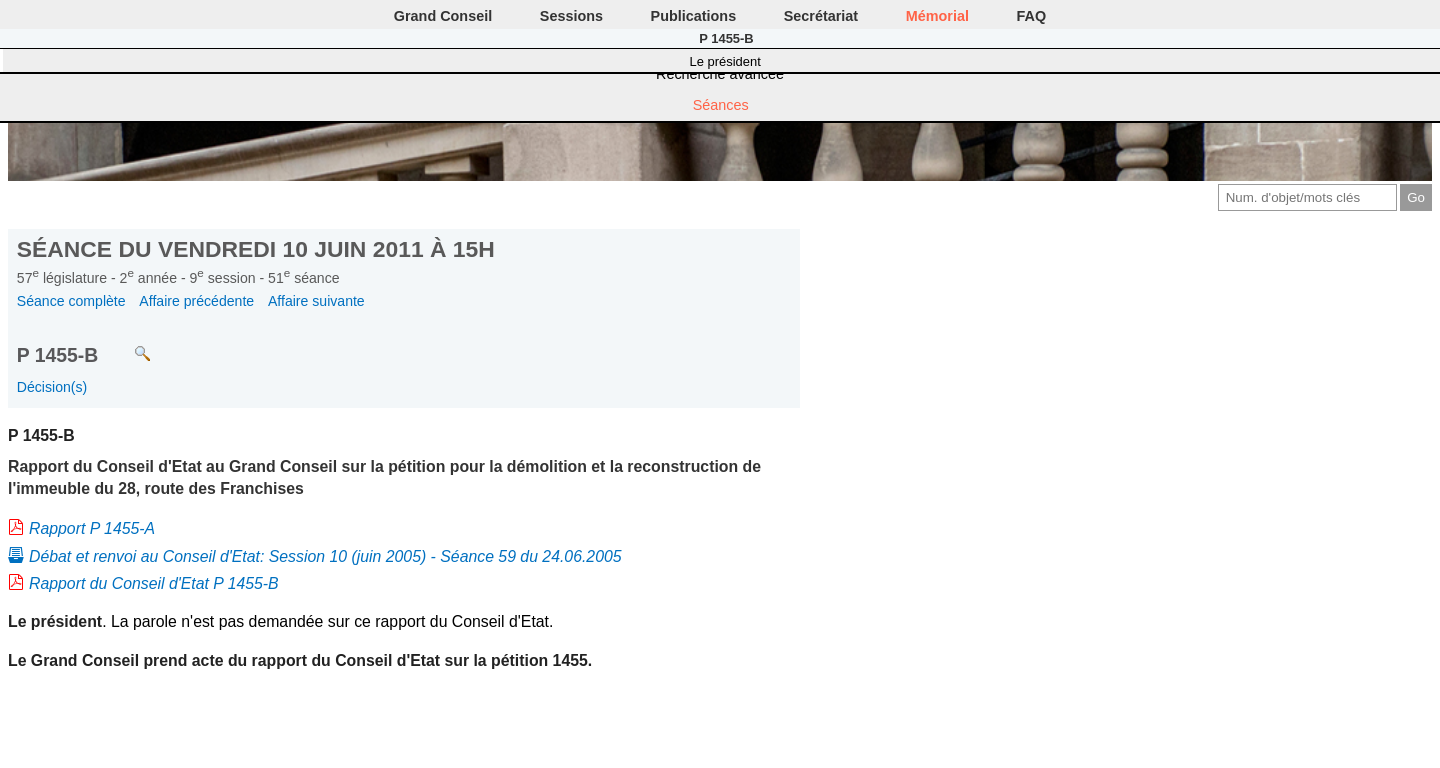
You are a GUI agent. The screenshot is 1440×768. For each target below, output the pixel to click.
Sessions (571, 16)
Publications (694, 16)
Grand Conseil (443, 16)
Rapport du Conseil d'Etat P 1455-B (154, 583)
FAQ (1032, 16)
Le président (725, 61)
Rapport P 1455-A (92, 528)
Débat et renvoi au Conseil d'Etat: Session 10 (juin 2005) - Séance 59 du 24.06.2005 (325, 556)
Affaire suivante (316, 301)
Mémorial (937, 16)
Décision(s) (52, 387)
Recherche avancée (720, 74)
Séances (721, 105)
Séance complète (71, 301)
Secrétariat (821, 16)
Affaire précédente (196, 301)
